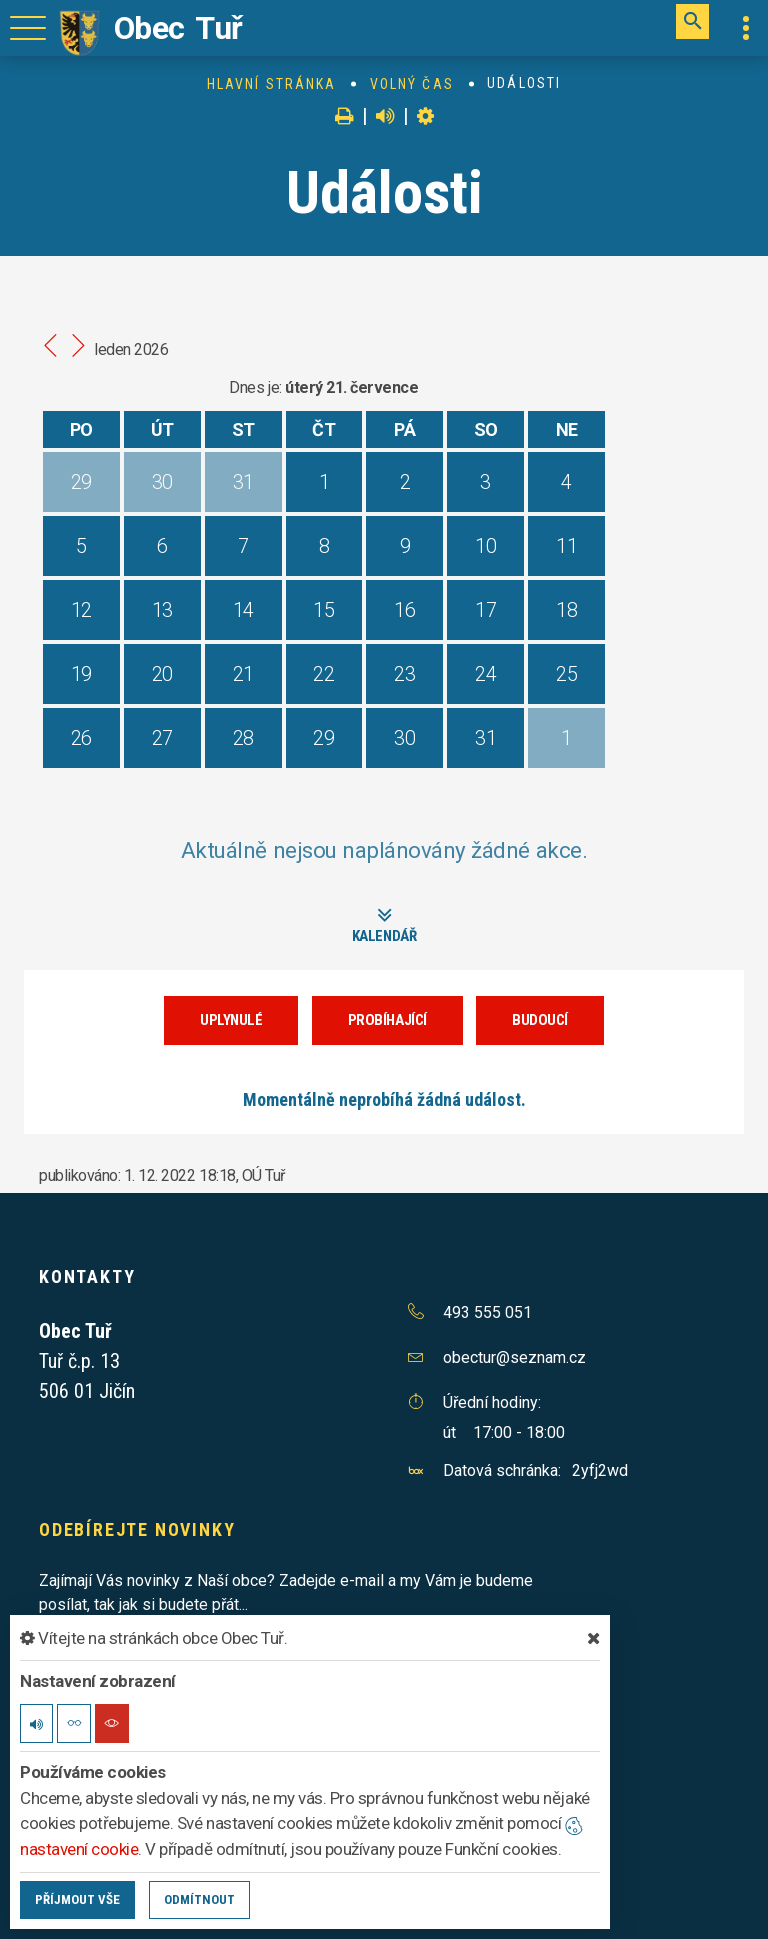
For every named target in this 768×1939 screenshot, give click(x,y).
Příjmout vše (77, 1899)
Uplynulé (231, 1019)
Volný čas (412, 84)
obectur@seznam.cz (514, 1356)
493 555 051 (487, 1311)
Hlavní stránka (271, 84)
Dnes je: (255, 387)
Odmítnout (199, 1899)
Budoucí (540, 1019)
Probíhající (387, 1019)
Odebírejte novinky (137, 1528)
